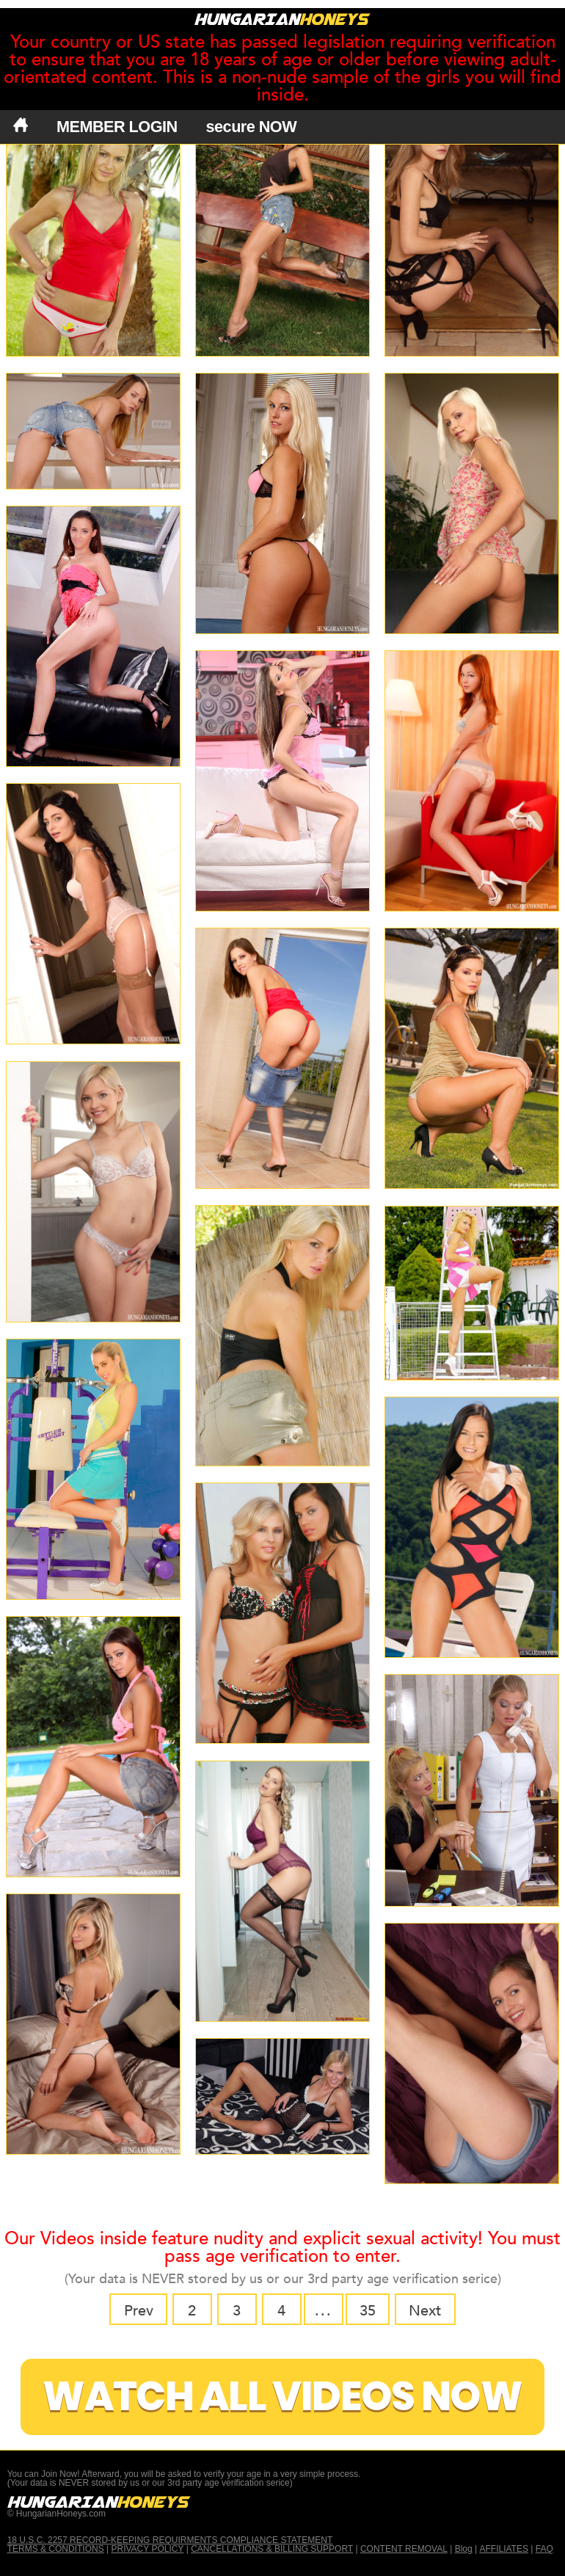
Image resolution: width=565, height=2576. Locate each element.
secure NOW (251, 126)
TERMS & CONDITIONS (55, 2548)
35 (368, 2311)
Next (425, 2311)
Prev (138, 2311)
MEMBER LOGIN (117, 126)
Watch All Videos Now (282, 2396)
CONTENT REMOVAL (404, 2548)
